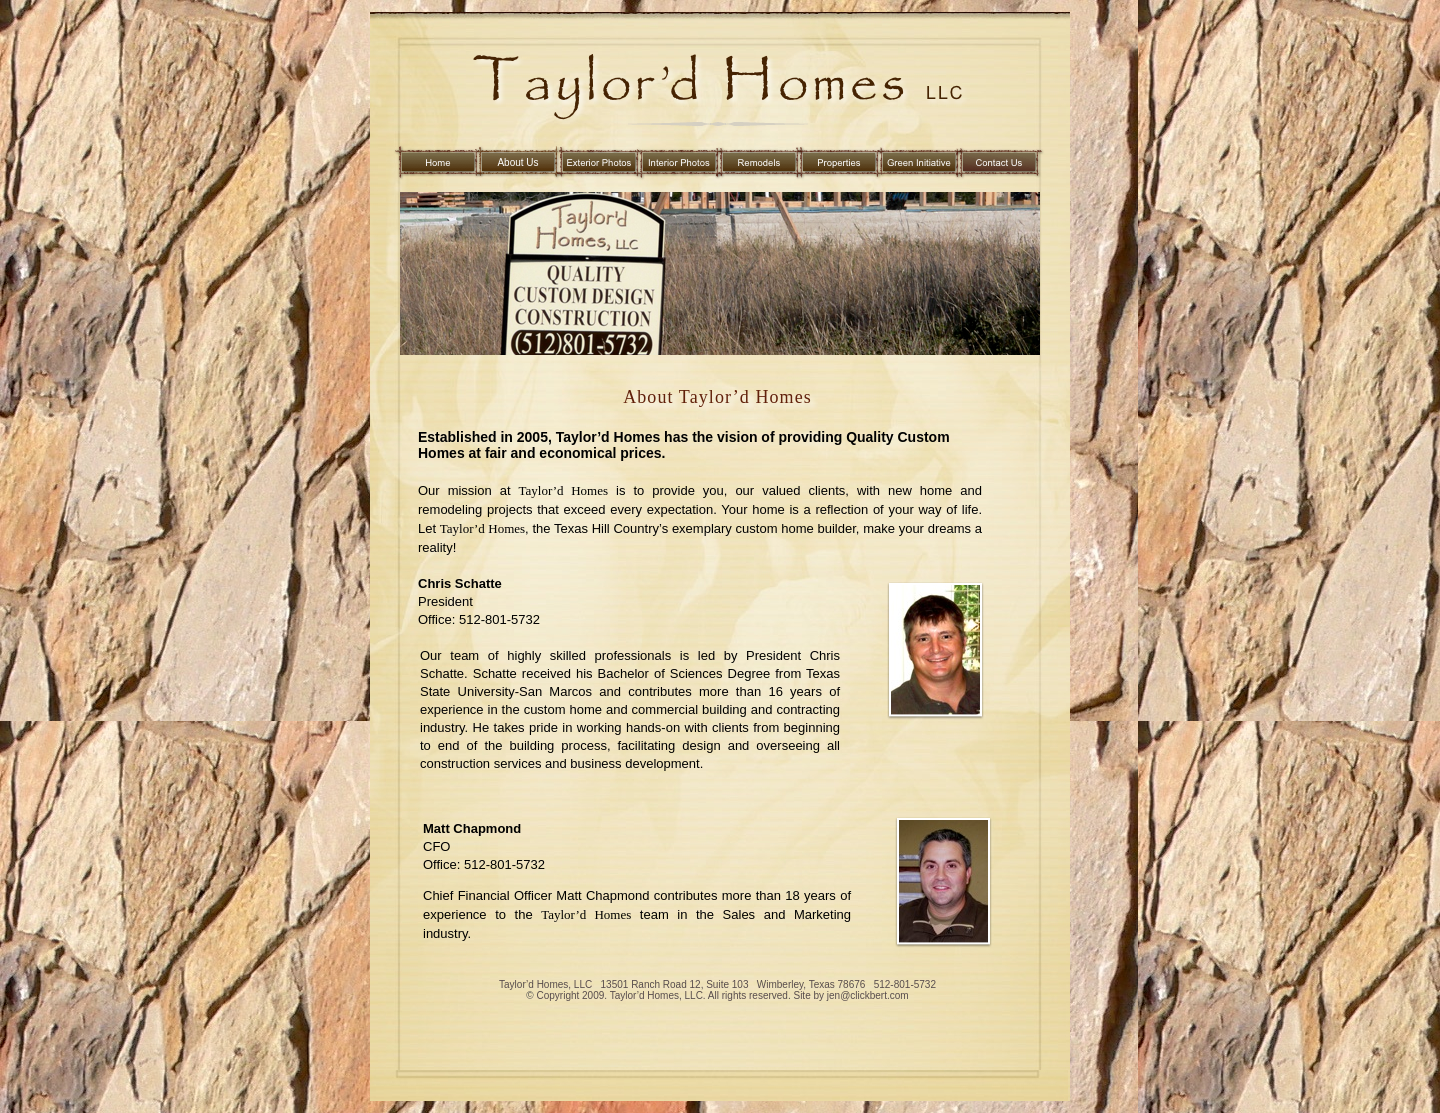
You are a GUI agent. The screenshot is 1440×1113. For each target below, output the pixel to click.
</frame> (470, 1013)
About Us (517, 162)
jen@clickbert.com (866, 995)
